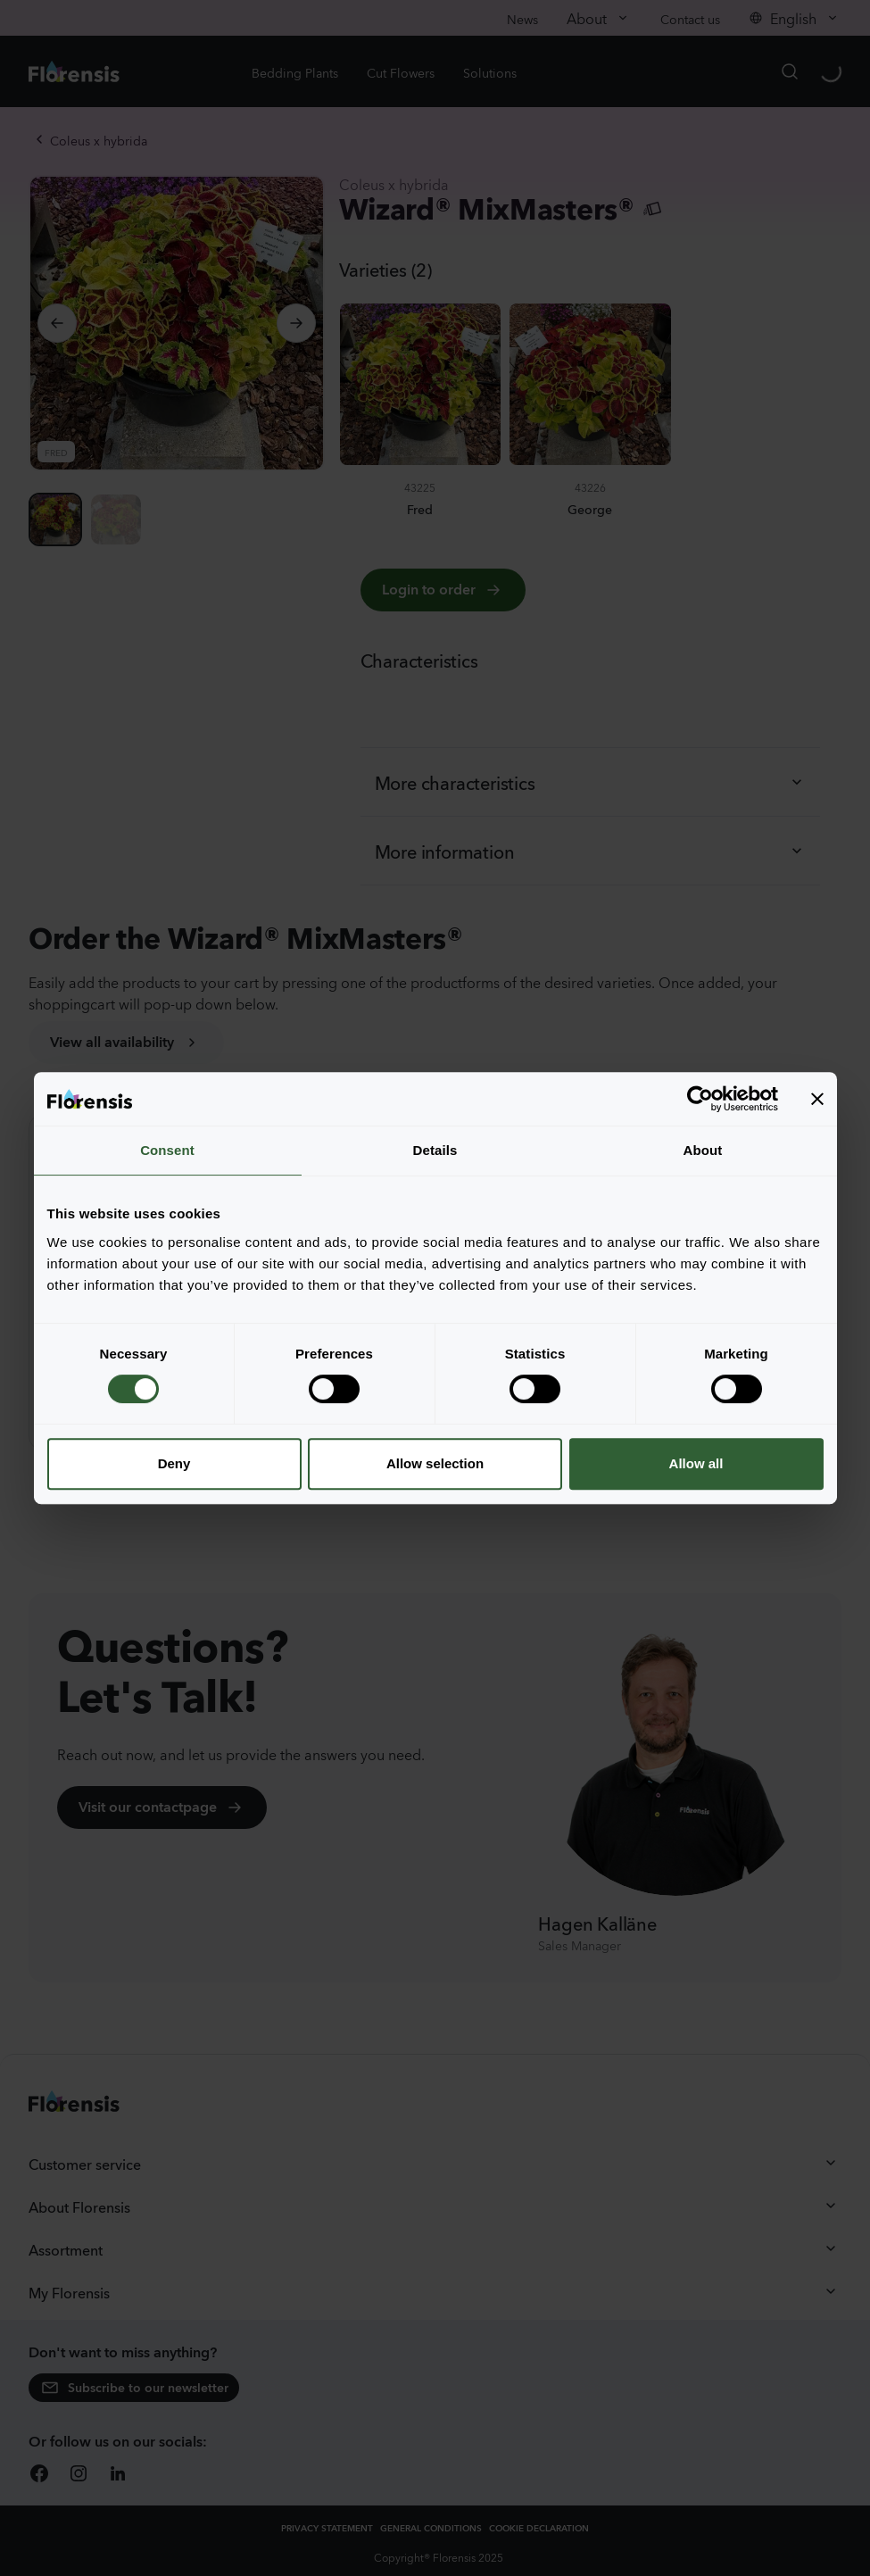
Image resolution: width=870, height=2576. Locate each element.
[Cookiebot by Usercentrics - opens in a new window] (700, 1098)
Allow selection (435, 1463)
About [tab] (703, 1150)
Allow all (696, 1463)
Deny (174, 1463)
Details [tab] (435, 1150)
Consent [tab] (167, 1150)
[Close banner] (817, 1099)
